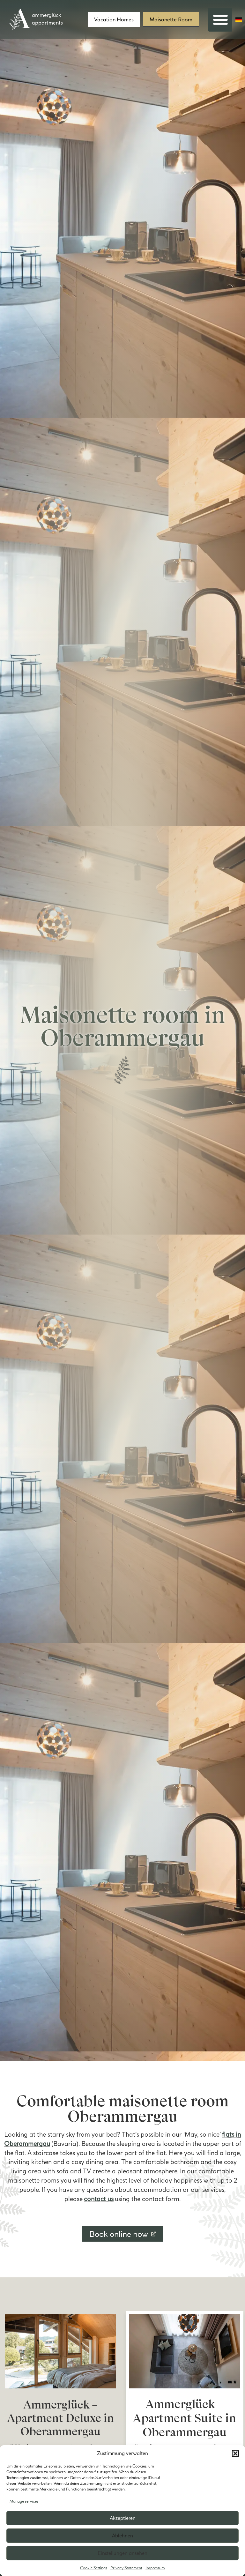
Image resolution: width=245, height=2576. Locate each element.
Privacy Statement (126, 2567)
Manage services (24, 2501)
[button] (235, 2453)
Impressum (155, 2567)
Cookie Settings (93, 2567)
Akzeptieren (123, 2518)
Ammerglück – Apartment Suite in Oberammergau (184, 2418)
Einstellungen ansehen (122, 2553)
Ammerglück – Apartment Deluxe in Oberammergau (60, 2417)
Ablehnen (122, 2536)
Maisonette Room (171, 19)
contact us (99, 2199)
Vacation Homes (114, 19)
